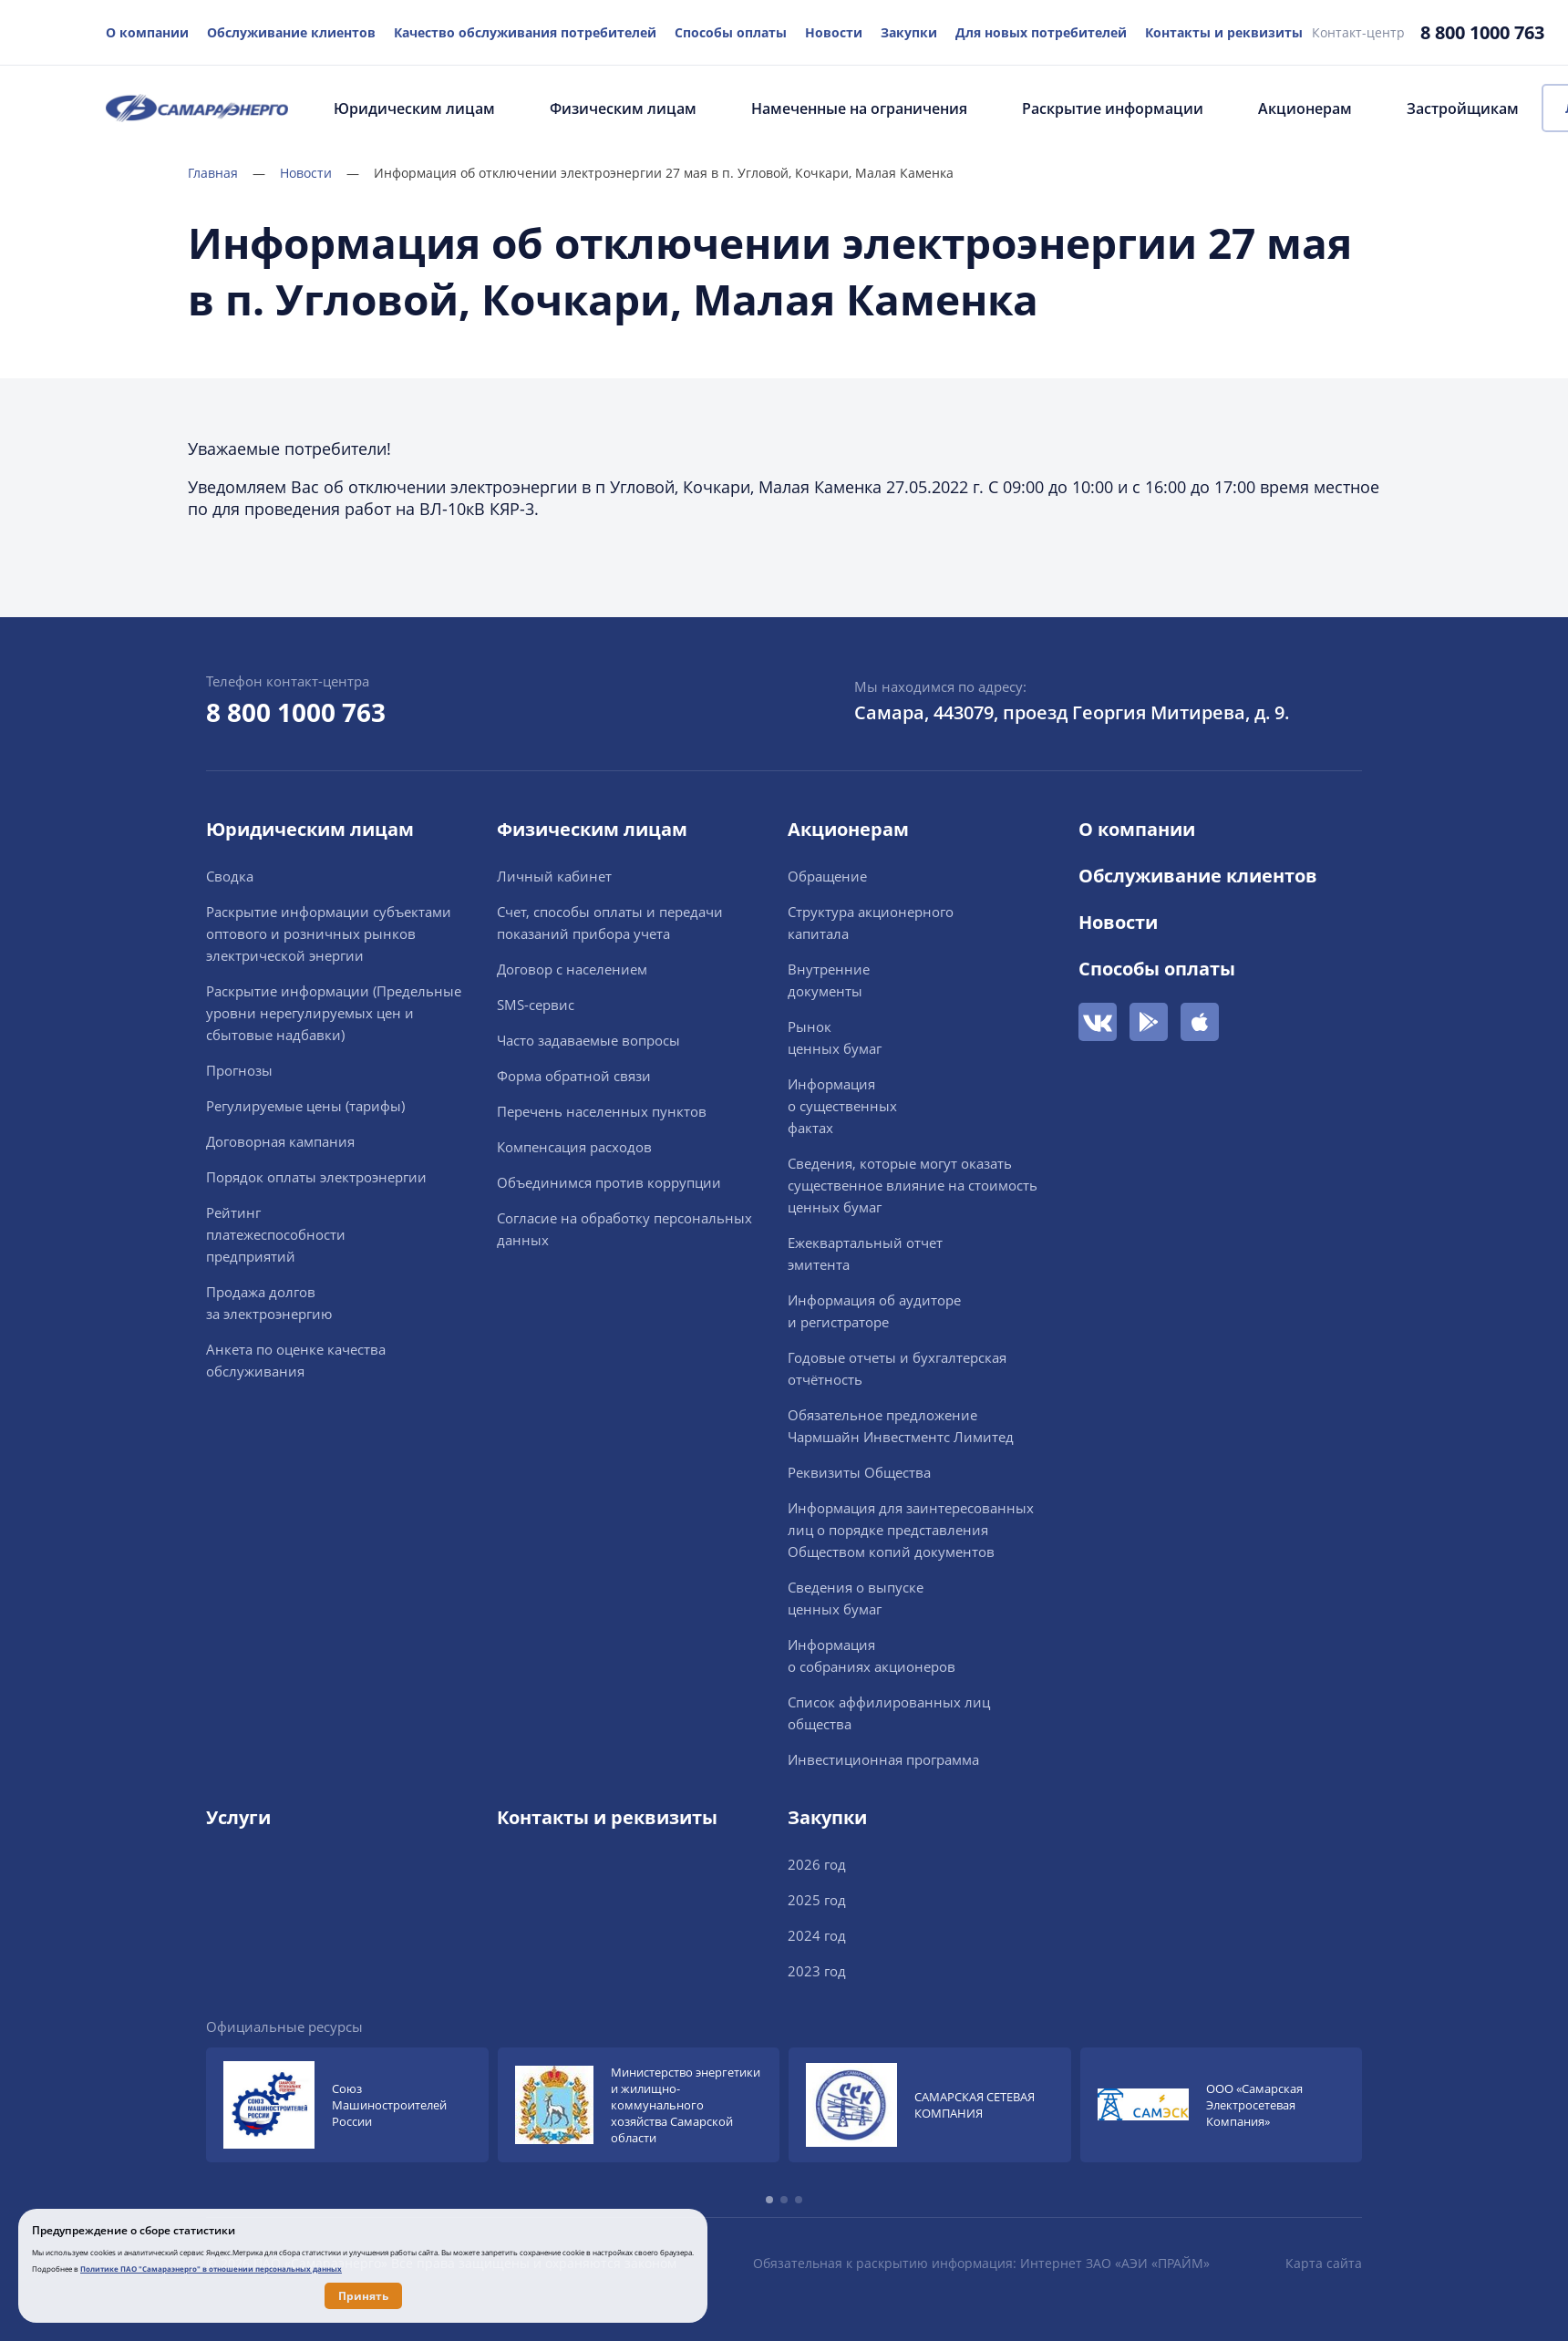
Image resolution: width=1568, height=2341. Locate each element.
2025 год (817, 1900)
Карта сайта (1323, 2263)
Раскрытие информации (1112, 108)
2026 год (817, 1864)
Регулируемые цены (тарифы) (305, 1106)
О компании (147, 32)
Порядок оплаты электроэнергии (316, 1177)
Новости (833, 32)
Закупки (909, 32)
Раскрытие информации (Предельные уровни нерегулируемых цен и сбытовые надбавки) (333, 1013)
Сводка (229, 876)
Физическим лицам (623, 108)
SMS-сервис (535, 1004)
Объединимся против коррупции (609, 1182)
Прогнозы (239, 1070)
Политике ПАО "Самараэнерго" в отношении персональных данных (211, 2269)
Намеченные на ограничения (859, 108)
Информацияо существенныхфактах (842, 1106)
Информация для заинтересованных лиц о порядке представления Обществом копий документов (911, 1530)
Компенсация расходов (574, 1147)
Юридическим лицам (414, 108)
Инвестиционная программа (883, 1759)
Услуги (238, 1817)
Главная (226, 172)
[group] (347, 2104)
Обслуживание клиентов (291, 32)
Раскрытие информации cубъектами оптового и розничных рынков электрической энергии (328, 933)
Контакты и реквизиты (1224, 32)
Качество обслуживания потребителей (525, 32)
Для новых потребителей (1041, 32)
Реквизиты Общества (859, 1472)
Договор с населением (572, 969)
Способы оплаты (731, 32)
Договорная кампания (280, 1141)
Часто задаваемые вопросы (588, 1040)
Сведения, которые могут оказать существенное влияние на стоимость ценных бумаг (912, 1185)
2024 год (817, 1935)
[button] (769, 2199)
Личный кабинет (554, 876)
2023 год (817, 1971)
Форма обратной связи (574, 1076)
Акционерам (1305, 108)
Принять (363, 2296)
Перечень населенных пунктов (602, 1111)
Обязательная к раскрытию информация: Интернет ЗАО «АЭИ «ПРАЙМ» (981, 2263)
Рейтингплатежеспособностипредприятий (276, 1234)
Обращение (827, 876)
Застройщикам (1463, 108)
